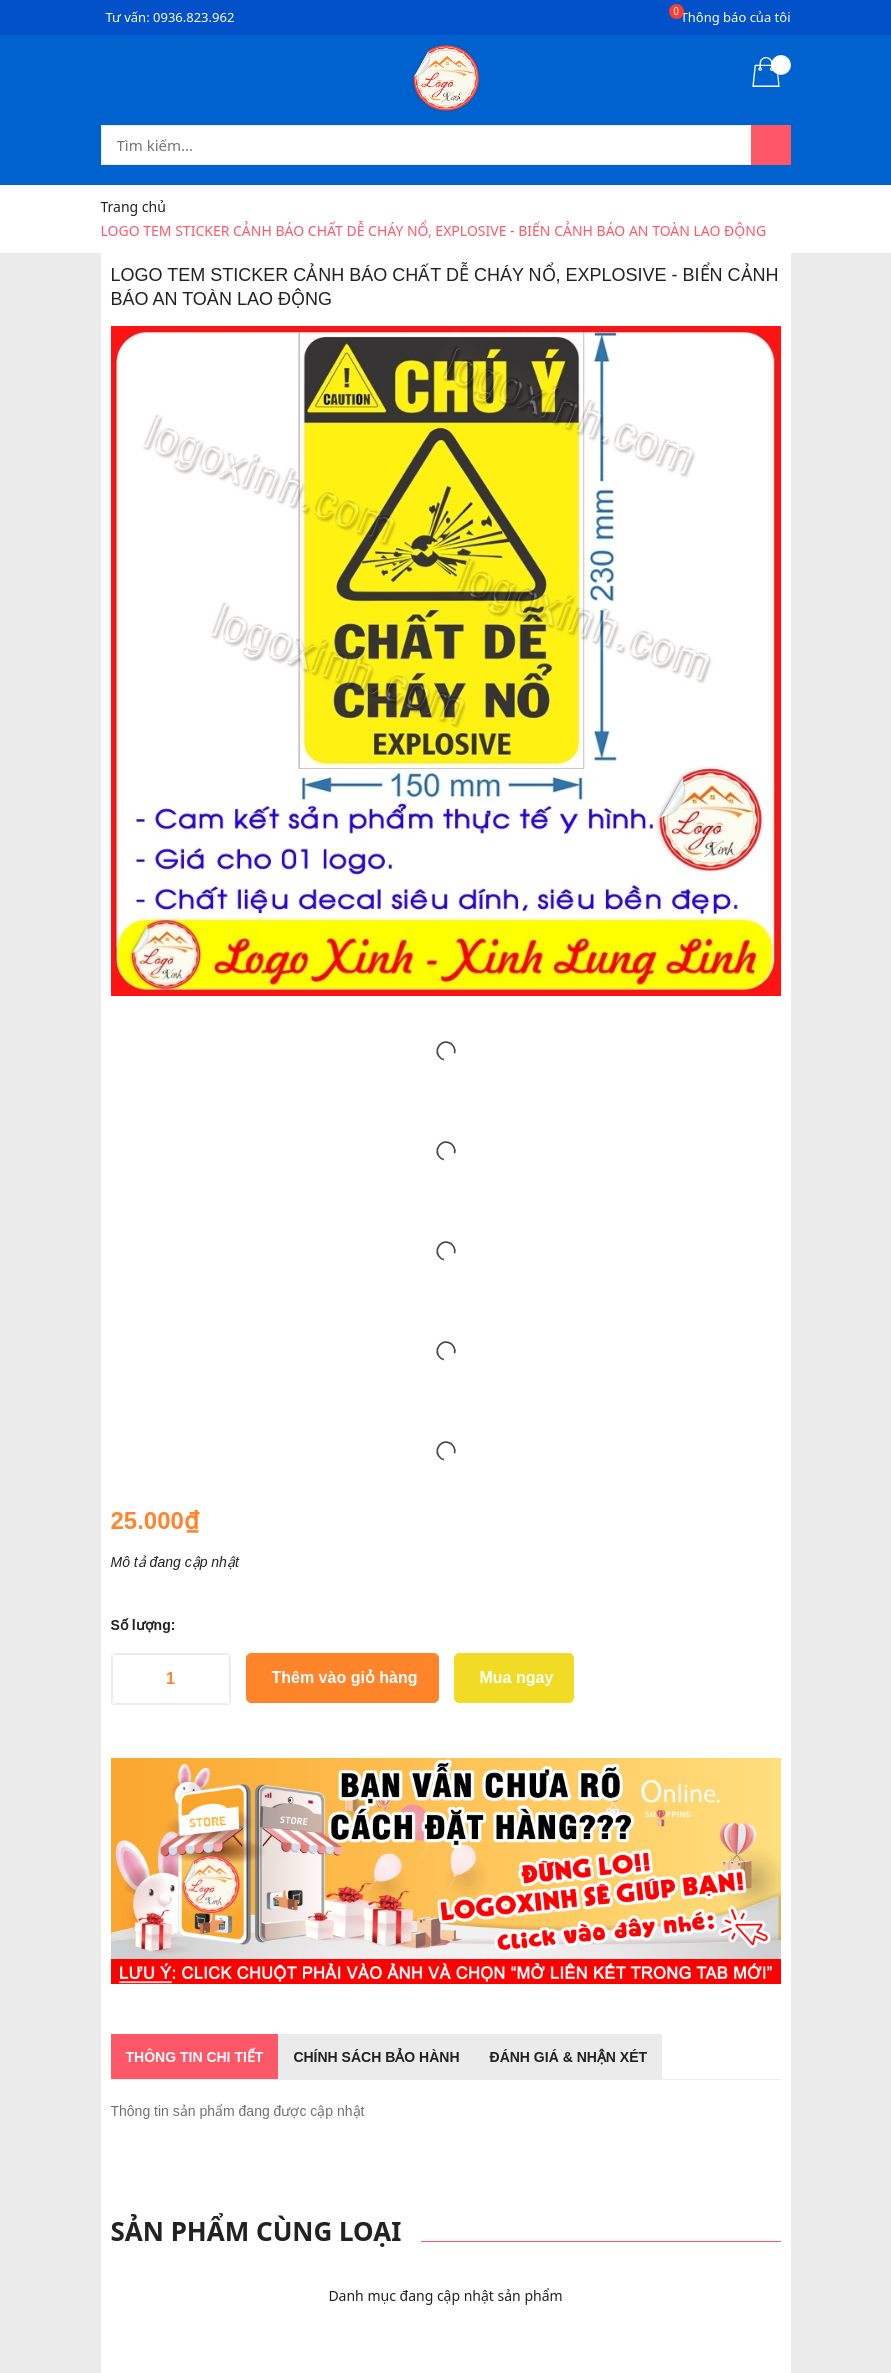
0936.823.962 (193, 17)
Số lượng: (143, 1625)
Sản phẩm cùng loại (256, 2231)
